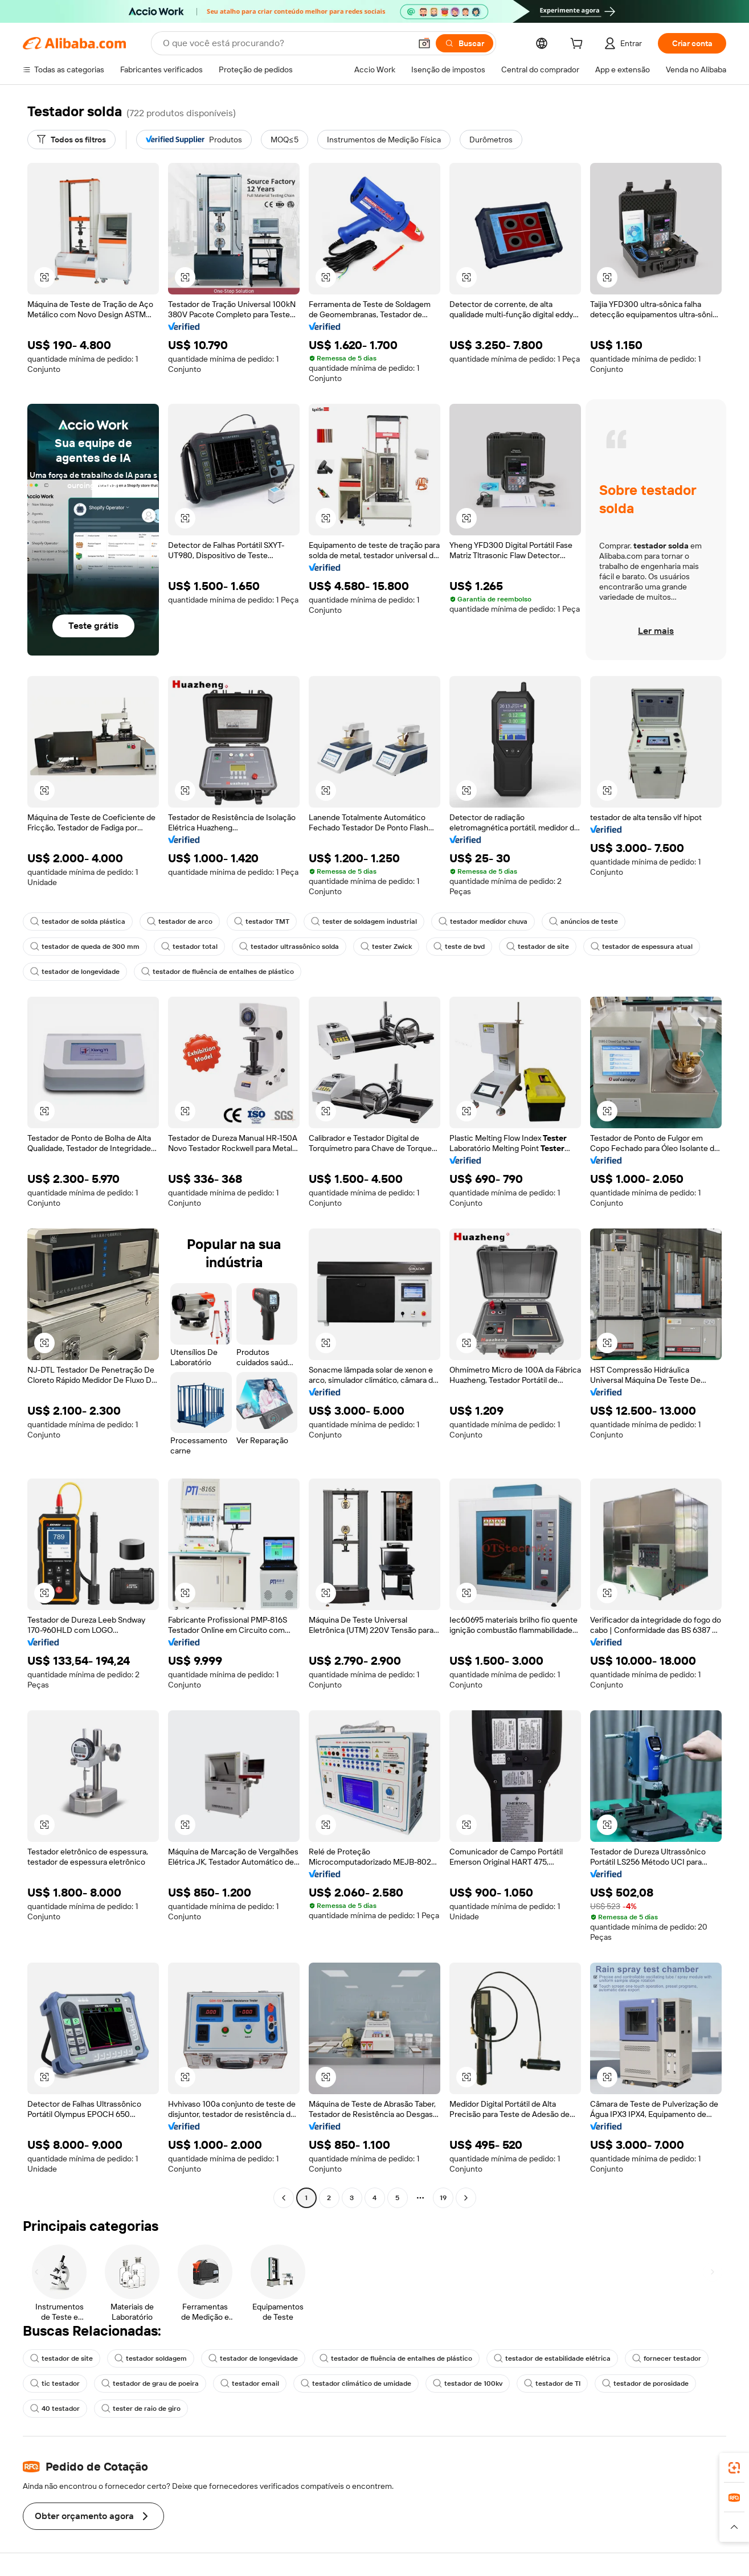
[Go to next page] (466, 2198)
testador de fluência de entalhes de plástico (217, 971)
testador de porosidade (645, 2383)
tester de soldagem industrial (364, 921)
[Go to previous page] (283, 2198)
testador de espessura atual (642, 946)
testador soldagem (150, 2358)
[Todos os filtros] (71, 139)
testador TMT (261, 921)
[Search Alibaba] (285, 43)
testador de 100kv (467, 2383)
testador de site (537, 946)
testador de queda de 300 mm (85, 946)
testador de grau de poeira (150, 2383)
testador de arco (179, 921)
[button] (424, 43)
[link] (734, 2468)
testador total (189, 946)
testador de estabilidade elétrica (552, 2358)
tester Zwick (386, 946)
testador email (249, 2383)
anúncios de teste (583, 921)
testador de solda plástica (77, 921)
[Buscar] (464, 43)
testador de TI (552, 2383)
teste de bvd (459, 946)
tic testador (55, 2383)
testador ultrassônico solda (289, 946)
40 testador (55, 2408)
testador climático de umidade (356, 2383)
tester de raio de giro (141, 2408)
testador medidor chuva (483, 921)
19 (443, 2198)
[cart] (578, 45)
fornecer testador (666, 2358)
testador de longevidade (75, 971)
